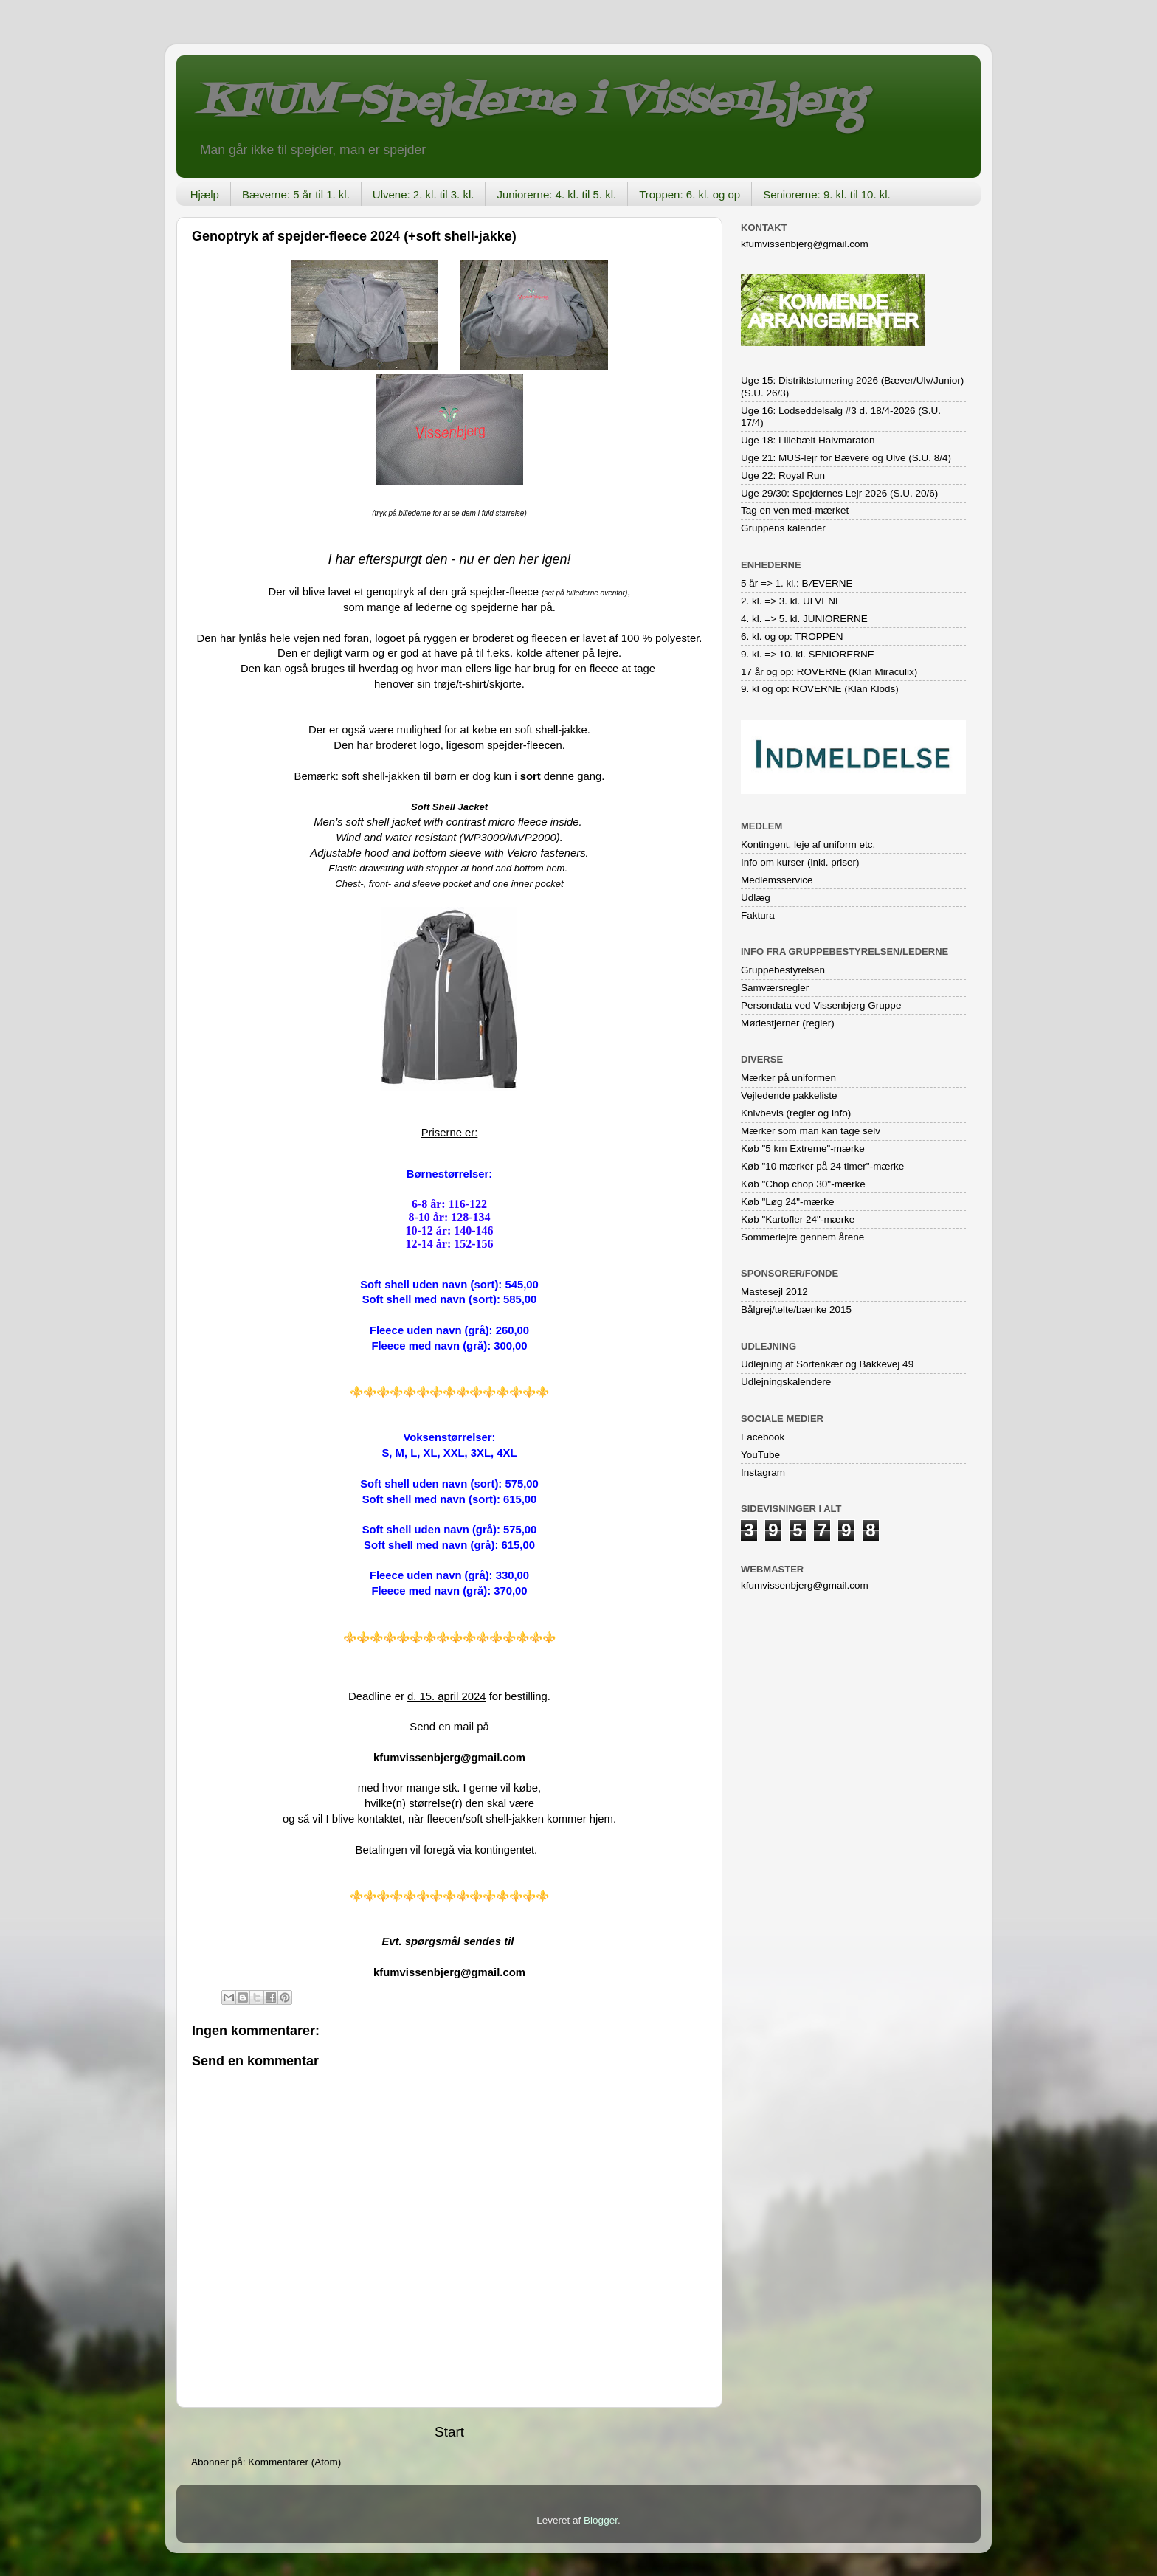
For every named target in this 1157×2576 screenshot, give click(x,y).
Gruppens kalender (783, 527)
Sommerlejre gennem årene (802, 1237)
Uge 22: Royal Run (783, 475)
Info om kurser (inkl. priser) (800, 862)
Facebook (762, 1437)
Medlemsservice (777, 879)
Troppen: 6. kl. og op (689, 194)
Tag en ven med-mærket (795, 510)
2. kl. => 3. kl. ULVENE (791, 601)
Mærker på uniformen (788, 1077)
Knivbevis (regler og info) (796, 1113)
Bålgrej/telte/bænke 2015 (796, 1309)
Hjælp (204, 194)
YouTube (760, 1454)
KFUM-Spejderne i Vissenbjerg (530, 102)
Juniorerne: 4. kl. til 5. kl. (556, 194)
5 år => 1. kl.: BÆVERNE (797, 583)
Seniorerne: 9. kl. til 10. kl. (827, 194)
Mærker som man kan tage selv (810, 1130)
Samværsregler (775, 987)
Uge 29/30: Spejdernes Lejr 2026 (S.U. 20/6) (839, 493)
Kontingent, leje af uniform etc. (808, 844)
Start (449, 2431)
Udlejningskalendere (786, 1381)
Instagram (763, 1472)
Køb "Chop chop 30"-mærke (803, 1183)
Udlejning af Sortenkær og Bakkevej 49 (827, 1364)
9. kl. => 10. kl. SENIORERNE (807, 654)
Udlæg (755, 897)
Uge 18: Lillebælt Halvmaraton (808, 440)
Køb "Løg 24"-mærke (788, 1201)
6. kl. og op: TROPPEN (792, 636)
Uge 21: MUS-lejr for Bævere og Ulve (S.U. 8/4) (846, 457)
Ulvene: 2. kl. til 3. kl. (423, 194)
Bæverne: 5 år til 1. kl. (296, 194)
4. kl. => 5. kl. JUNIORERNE (804, 618)
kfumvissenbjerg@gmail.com (449, 1758)
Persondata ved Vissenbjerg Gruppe (821, 1005)
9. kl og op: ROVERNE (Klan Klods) (820, 688)
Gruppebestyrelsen (783, 970)
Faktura (758, 915)
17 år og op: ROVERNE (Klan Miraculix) (829, 671)
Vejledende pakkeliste (789, 1095)
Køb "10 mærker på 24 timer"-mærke (822, 1166)
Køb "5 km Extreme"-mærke (803, 1148)
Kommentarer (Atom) (294, 2462)
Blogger (601, 2520)
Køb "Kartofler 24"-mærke (797, 1219)
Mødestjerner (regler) (788, 1023)
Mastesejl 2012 (774, 1291)
